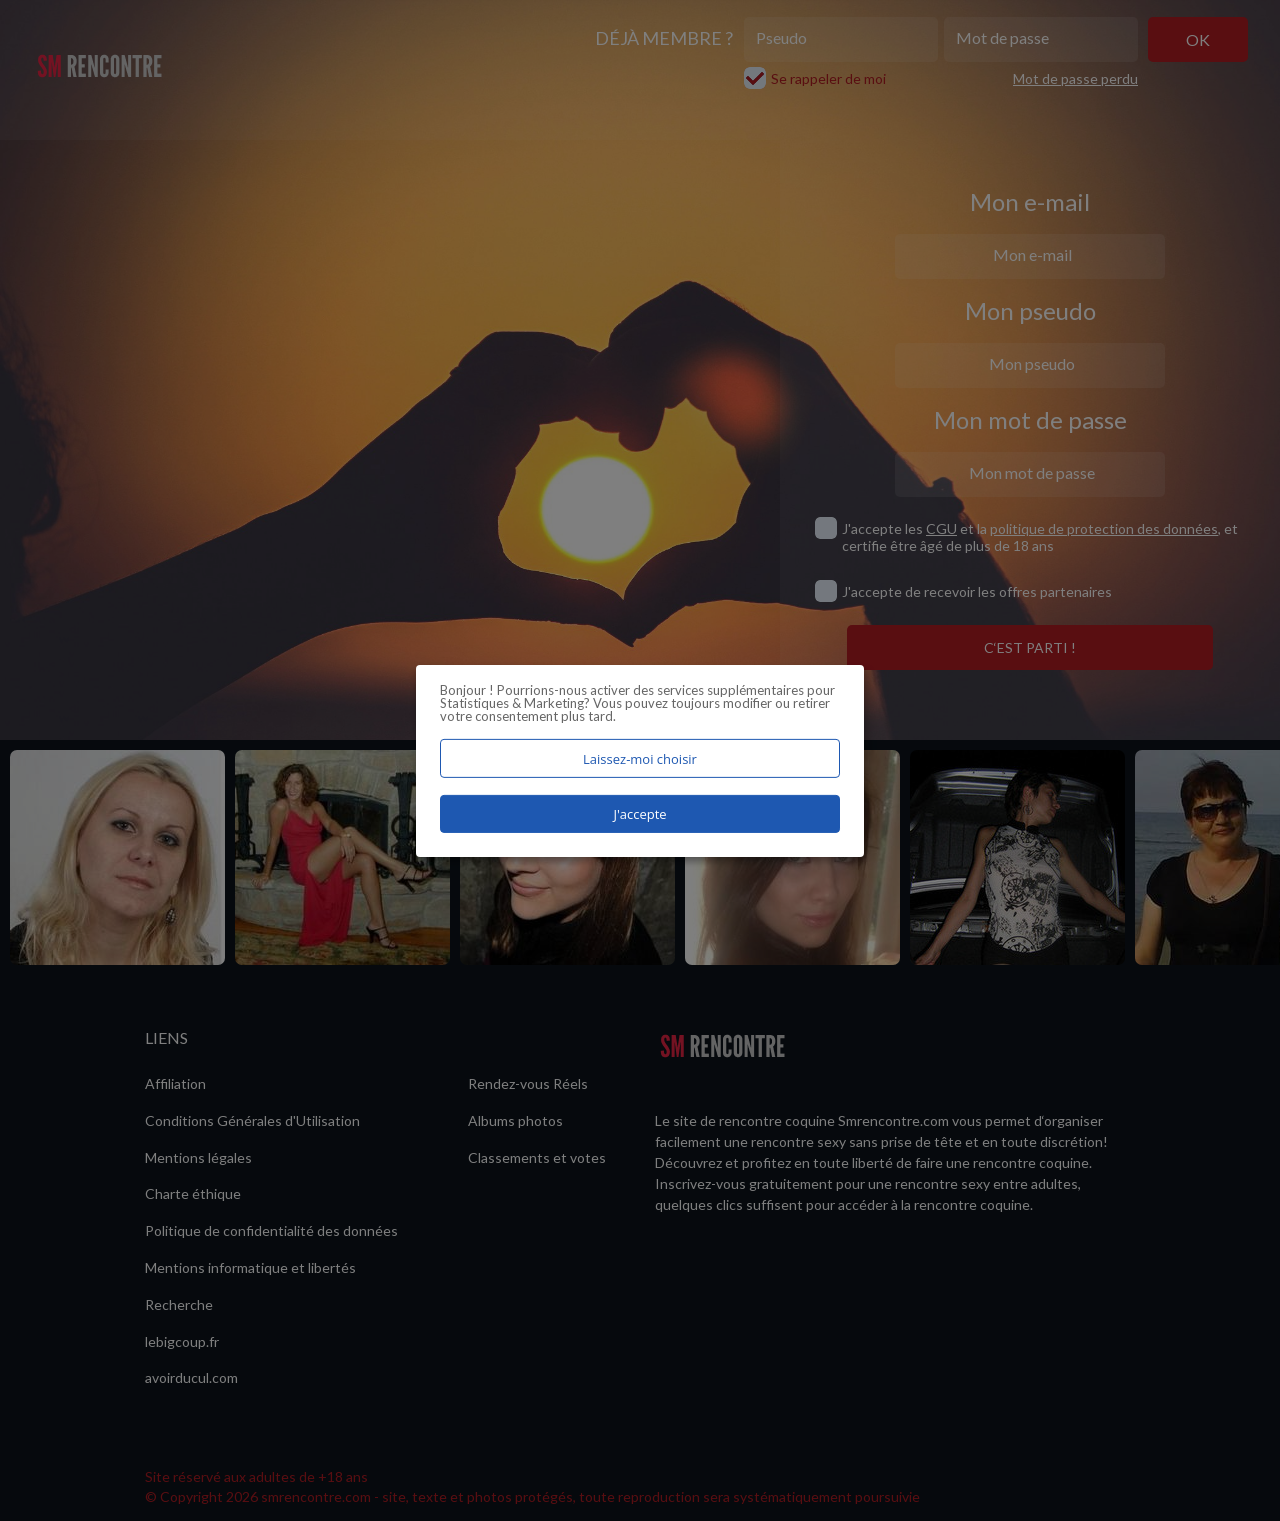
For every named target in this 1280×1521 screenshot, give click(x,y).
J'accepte (639, 814)
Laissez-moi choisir (640, 758)
